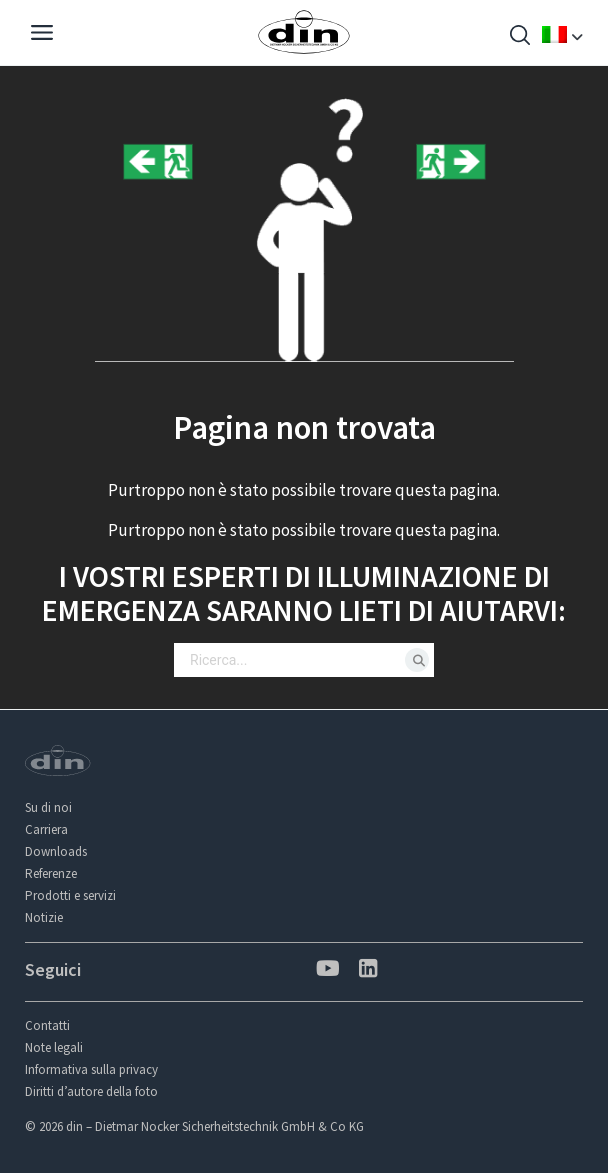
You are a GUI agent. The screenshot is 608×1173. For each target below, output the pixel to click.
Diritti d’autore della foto (91, 1091)
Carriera (46, 829)
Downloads (56, 851)
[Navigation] (42, 35)
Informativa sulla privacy (91, 1069)
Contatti (47, 1025)
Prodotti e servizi (70, 895)
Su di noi (48, 807)
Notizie (44, 917)
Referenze (51, 873)
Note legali (54, 1047)
